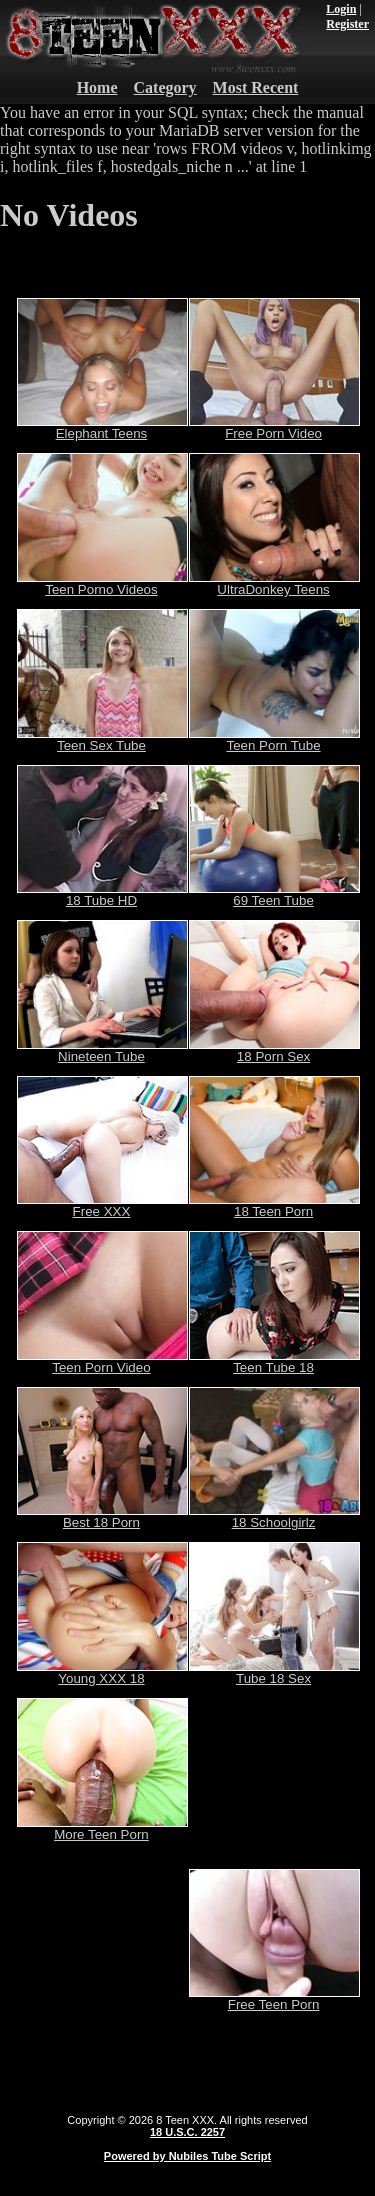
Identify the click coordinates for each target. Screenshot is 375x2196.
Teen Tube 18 (274, 1361)
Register (347, 24)
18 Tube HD (102, 894)
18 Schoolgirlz (274, 1516)
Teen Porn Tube (274, 739)
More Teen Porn (102, 1828)
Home (97, 87)
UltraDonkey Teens (274, 583)
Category (165, 87)
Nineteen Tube (102, 1050)
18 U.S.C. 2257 (187, 2132)
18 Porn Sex (274, 1050)
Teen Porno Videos (102, 583)
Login (341, 9)
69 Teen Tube (274, 894)
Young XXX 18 (102, 1672)
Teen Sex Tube (102, 739)
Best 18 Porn (102, 1516)
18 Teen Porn (274, 1205)
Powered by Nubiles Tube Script (187, 2156)
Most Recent (256, 87)
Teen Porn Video (102, 1361)
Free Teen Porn (274, 1998)
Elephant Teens (102, 427)
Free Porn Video (274, 427)
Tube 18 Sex (274, 1672)
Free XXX (102, 1205)
